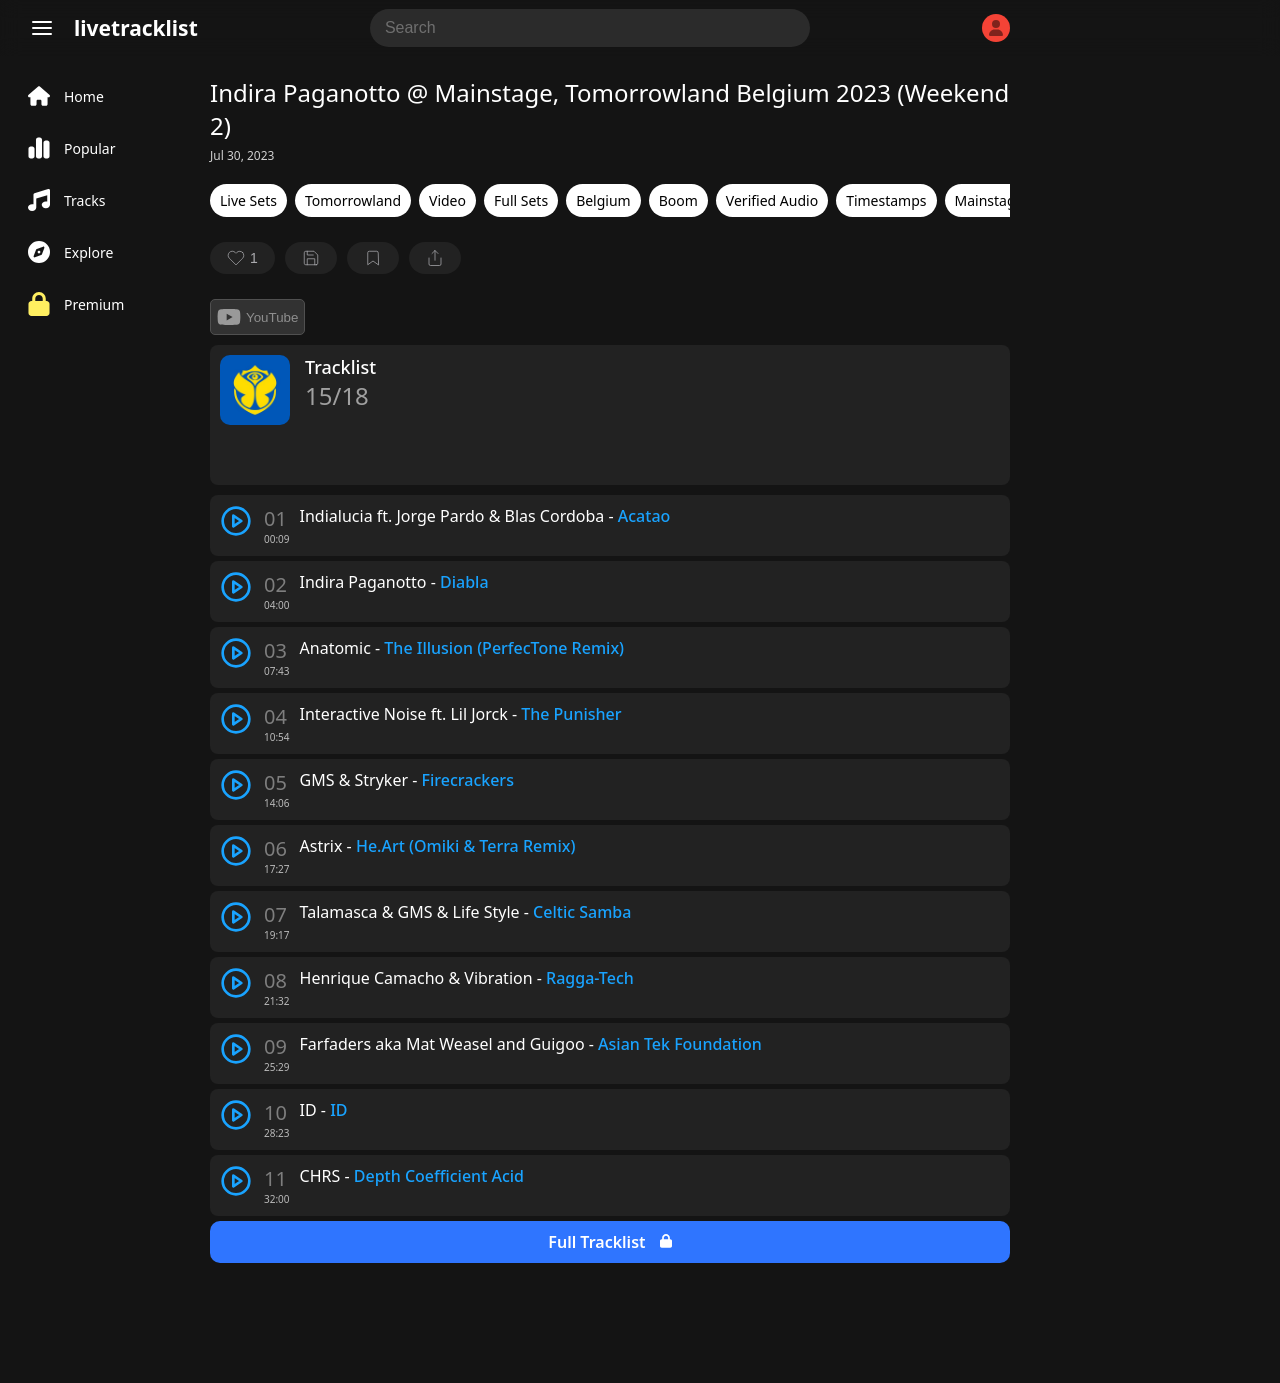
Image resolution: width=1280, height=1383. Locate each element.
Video (447, 200)
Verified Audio (772, 200)
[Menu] (42, 28)
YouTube (257, 317)
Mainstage (989, 200)
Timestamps (886, 200)
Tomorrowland (353, 200)
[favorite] (242, 258)
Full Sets (521, 200)
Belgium (603, 200)
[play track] (236, 521)
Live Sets (248, 200)
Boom (678, 200)
